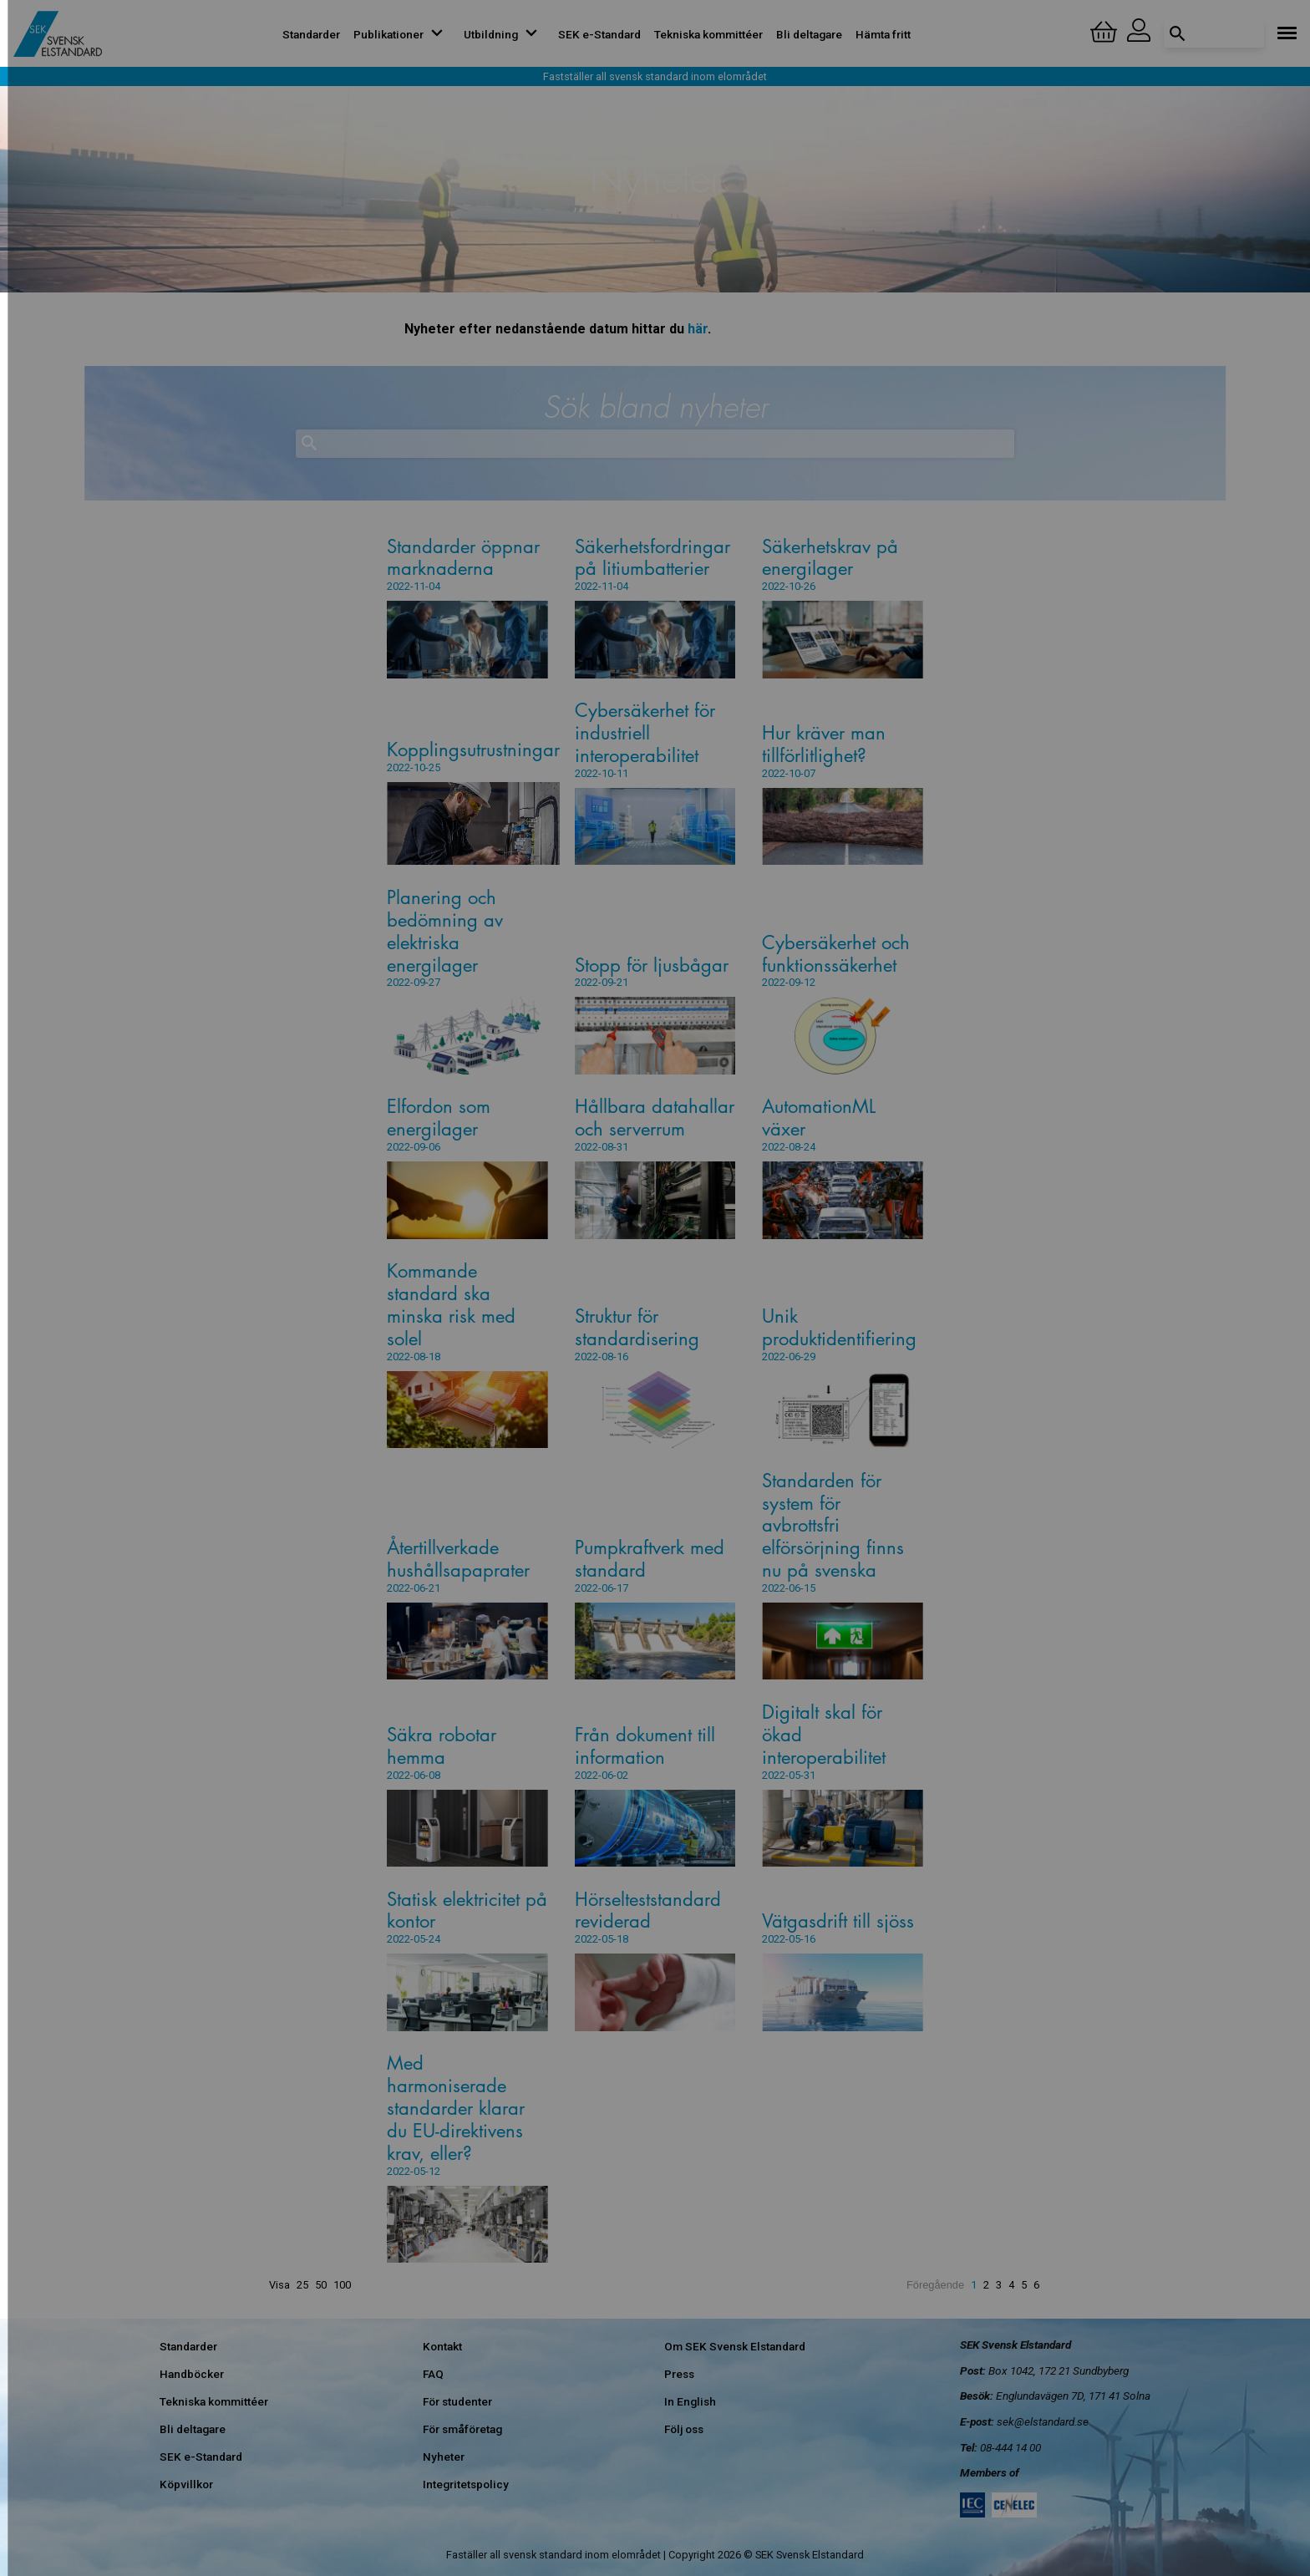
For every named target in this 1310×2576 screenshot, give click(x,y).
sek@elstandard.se (1043, 2421)
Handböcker (192, 2373)
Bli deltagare (809, 34)
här (698, 329)
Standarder (311, 34)
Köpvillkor (186, 2484)
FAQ (433, 2373)
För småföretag (462, 2429)
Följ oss (683, 2429)
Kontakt (442, 2346)
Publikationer (401, 34)
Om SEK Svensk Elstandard (734, 2346)
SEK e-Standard (599, 34)
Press (679, 2373)
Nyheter (444, 2456)
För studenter (457, 2401)
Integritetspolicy (466, 2484)
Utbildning (504, 34)
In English (690, 2401)
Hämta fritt (883, 34)
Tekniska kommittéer (708, 34)
